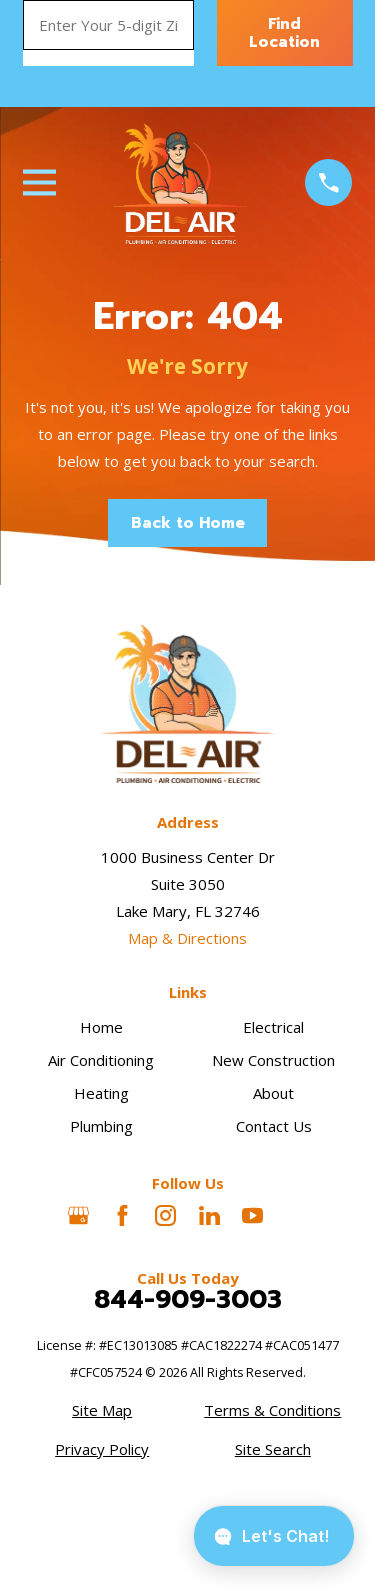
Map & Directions (187, 938)
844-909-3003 (188, 1300)
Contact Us (274, 1126)
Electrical (273, 1027)
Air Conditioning (101, 1060)
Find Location (284, 33)
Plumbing (101, 1126)
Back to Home (188, 523)
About (273, 1093)
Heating (101, 1093)
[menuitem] (102, 1410)
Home (101, 1027)
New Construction (273, 1060)
